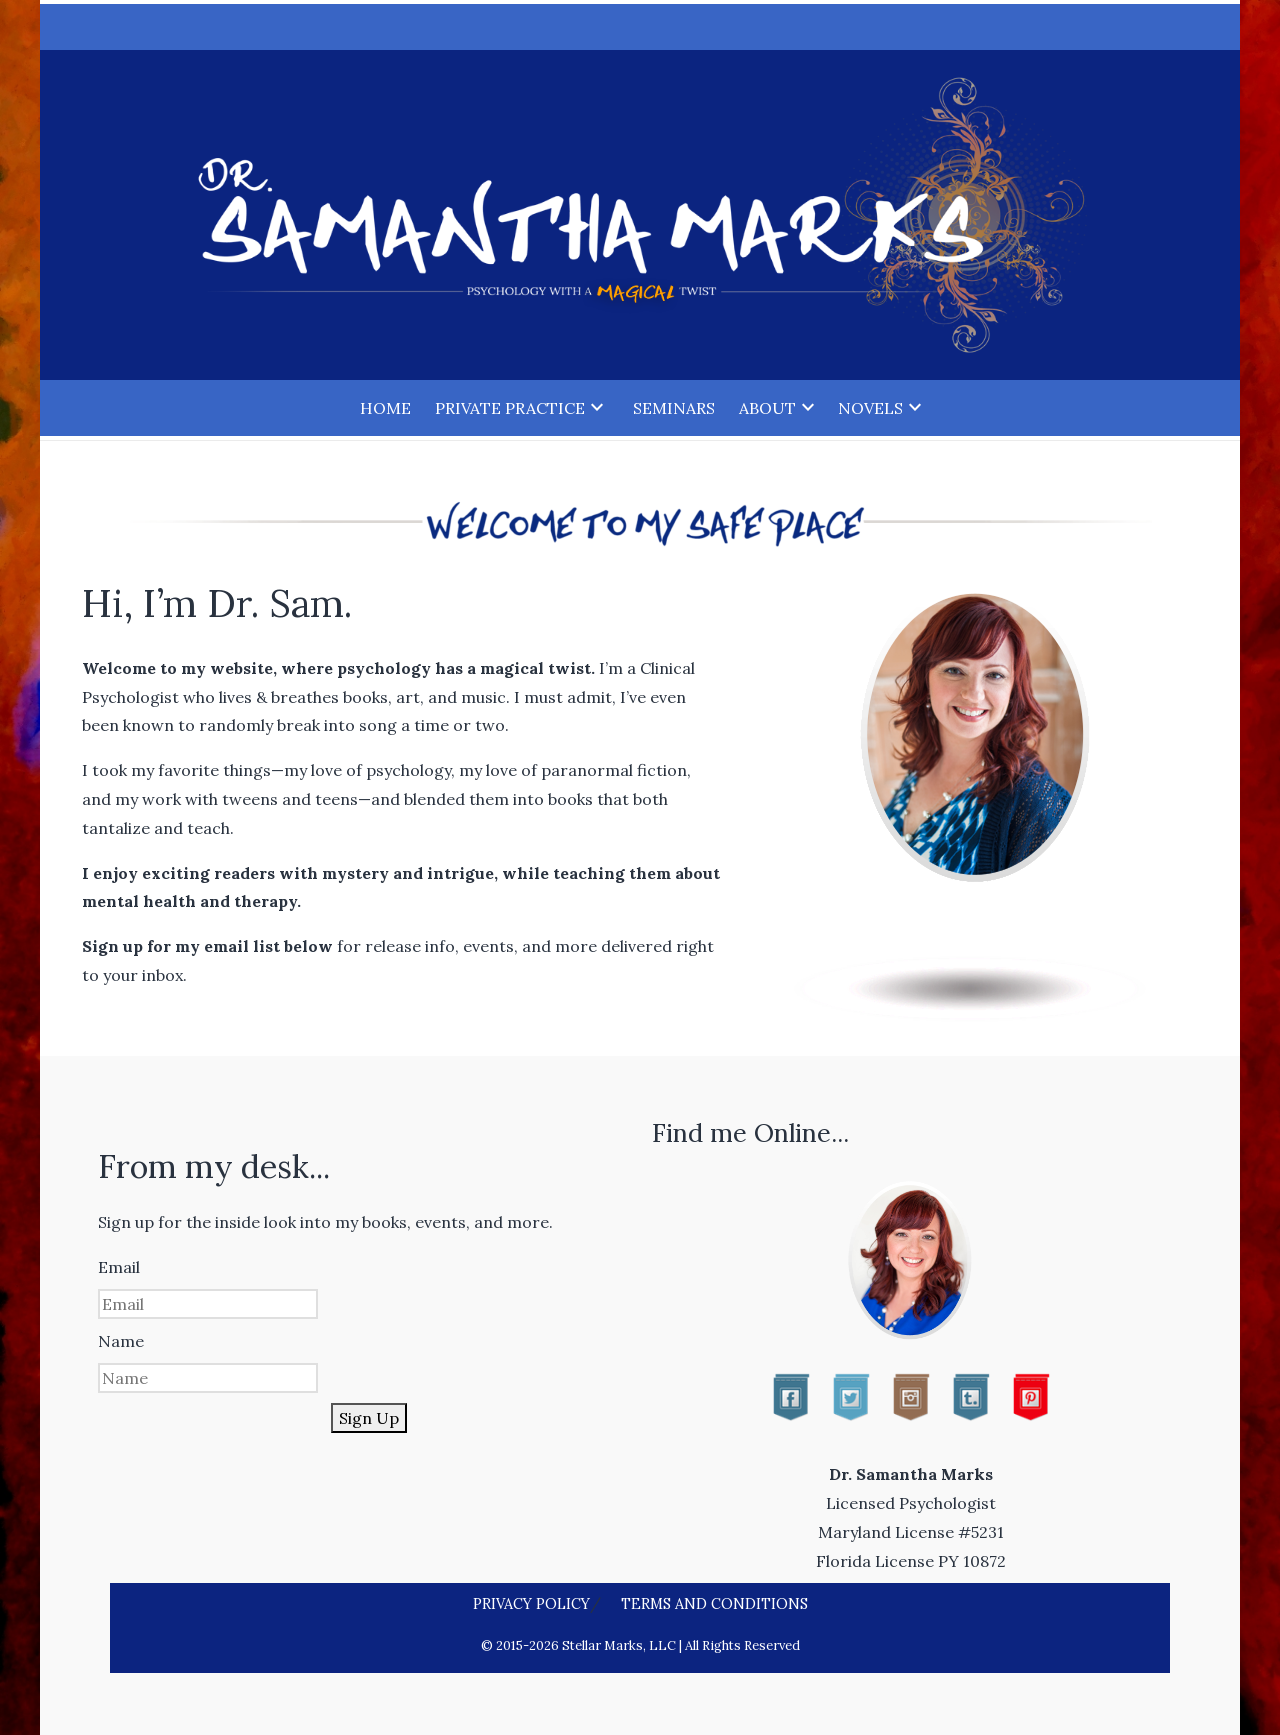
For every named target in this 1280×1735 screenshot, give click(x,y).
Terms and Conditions (714, 1604)
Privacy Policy (531, 1604)
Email (119, 1267)
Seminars (674, 408)
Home (385, 408)
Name (121, 1341)
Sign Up (369, 1418)
